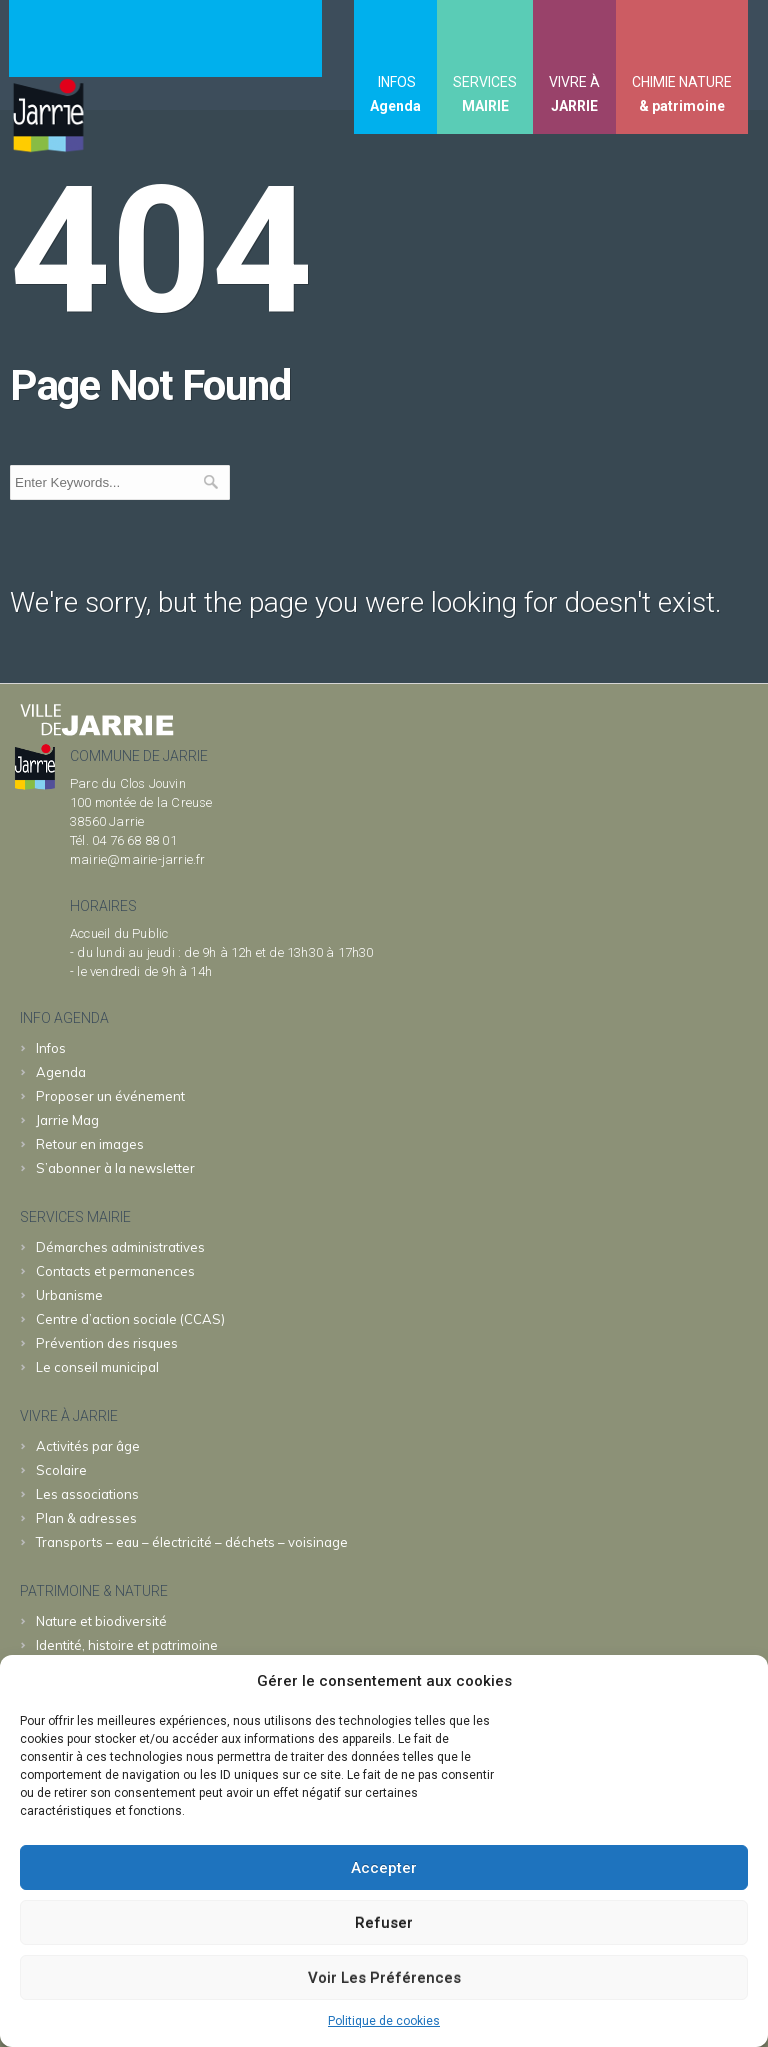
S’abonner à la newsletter (115, 1168)
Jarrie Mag (67, 1120)
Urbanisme (69, 1295)
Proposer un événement (110, 1096)
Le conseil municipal (97, 1367)
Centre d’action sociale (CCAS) (130, 1319)
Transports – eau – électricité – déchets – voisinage (192, 1542)
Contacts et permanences (115, 1271)
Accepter (384, 1868)
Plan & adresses (86, 1518)
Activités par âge (88, 1446)
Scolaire (61, 1470)
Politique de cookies (384, 2021)
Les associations (87, 1494)
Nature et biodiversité (101, 1621)
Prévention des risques (107, 1343)
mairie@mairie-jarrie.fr (138, 859)
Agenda (395, 106)
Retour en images (90, 1144)
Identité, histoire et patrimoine (127, 1645)
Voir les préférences (384, 1978)
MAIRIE (485, 106)
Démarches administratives (120, 1247)
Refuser (384, 1923)
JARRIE (574, 106)
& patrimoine (682, 106)
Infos (51, 1048)
